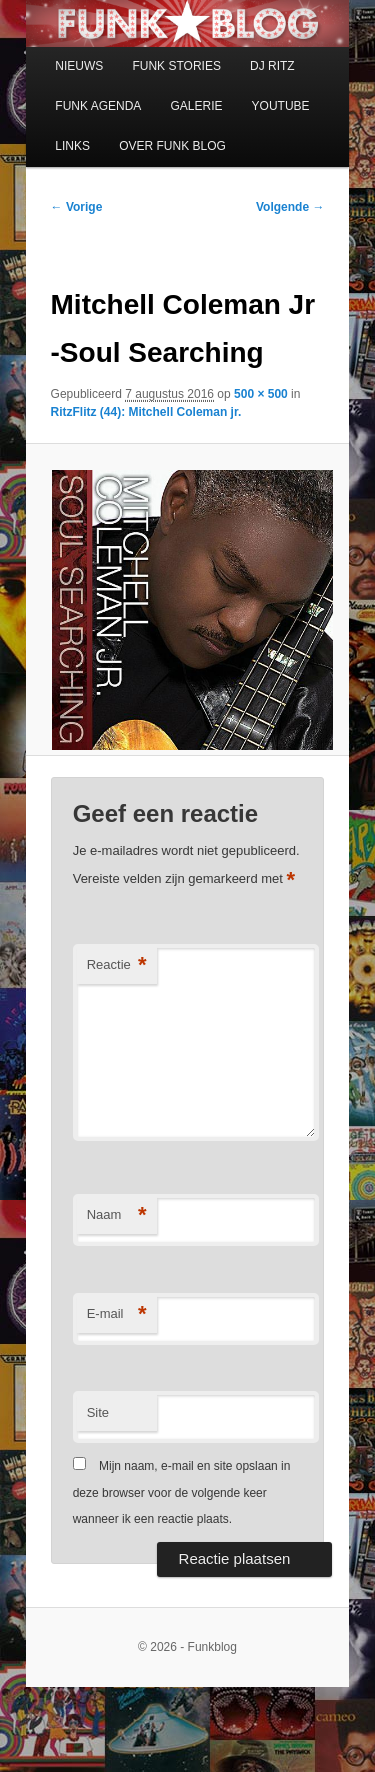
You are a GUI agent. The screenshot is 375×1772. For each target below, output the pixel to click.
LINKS (72, 146)
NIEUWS (79, 66)
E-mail (117, 1314)
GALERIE (196, 106)
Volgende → (290, 207)
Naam (117, 1215)
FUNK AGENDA (98, 106)
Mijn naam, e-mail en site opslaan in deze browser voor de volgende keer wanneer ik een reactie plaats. (182, 1492)
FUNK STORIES (176, 66)
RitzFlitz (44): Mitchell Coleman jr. (146, 412)
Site (98, 1412)
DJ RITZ (272, 66)
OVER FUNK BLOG (172, 146)
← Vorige (77, 207)
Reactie (117, 965)
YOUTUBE (281, 106)
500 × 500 (261, 394)
